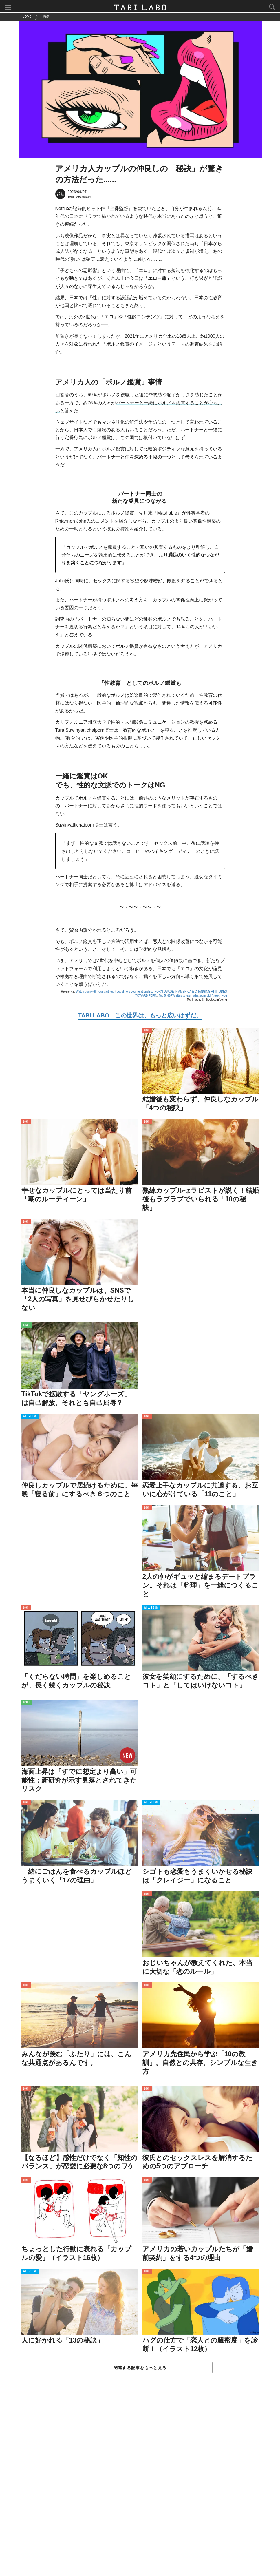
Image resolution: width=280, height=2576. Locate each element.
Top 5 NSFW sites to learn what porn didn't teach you (193, 997)
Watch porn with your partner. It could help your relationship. (114, 993)
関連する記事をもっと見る (140, 2369)
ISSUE (26, 1327)
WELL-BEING (30, 1418)
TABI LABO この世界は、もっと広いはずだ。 (140, 1017)
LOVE (147, 1032)
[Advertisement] (140, 2481)
